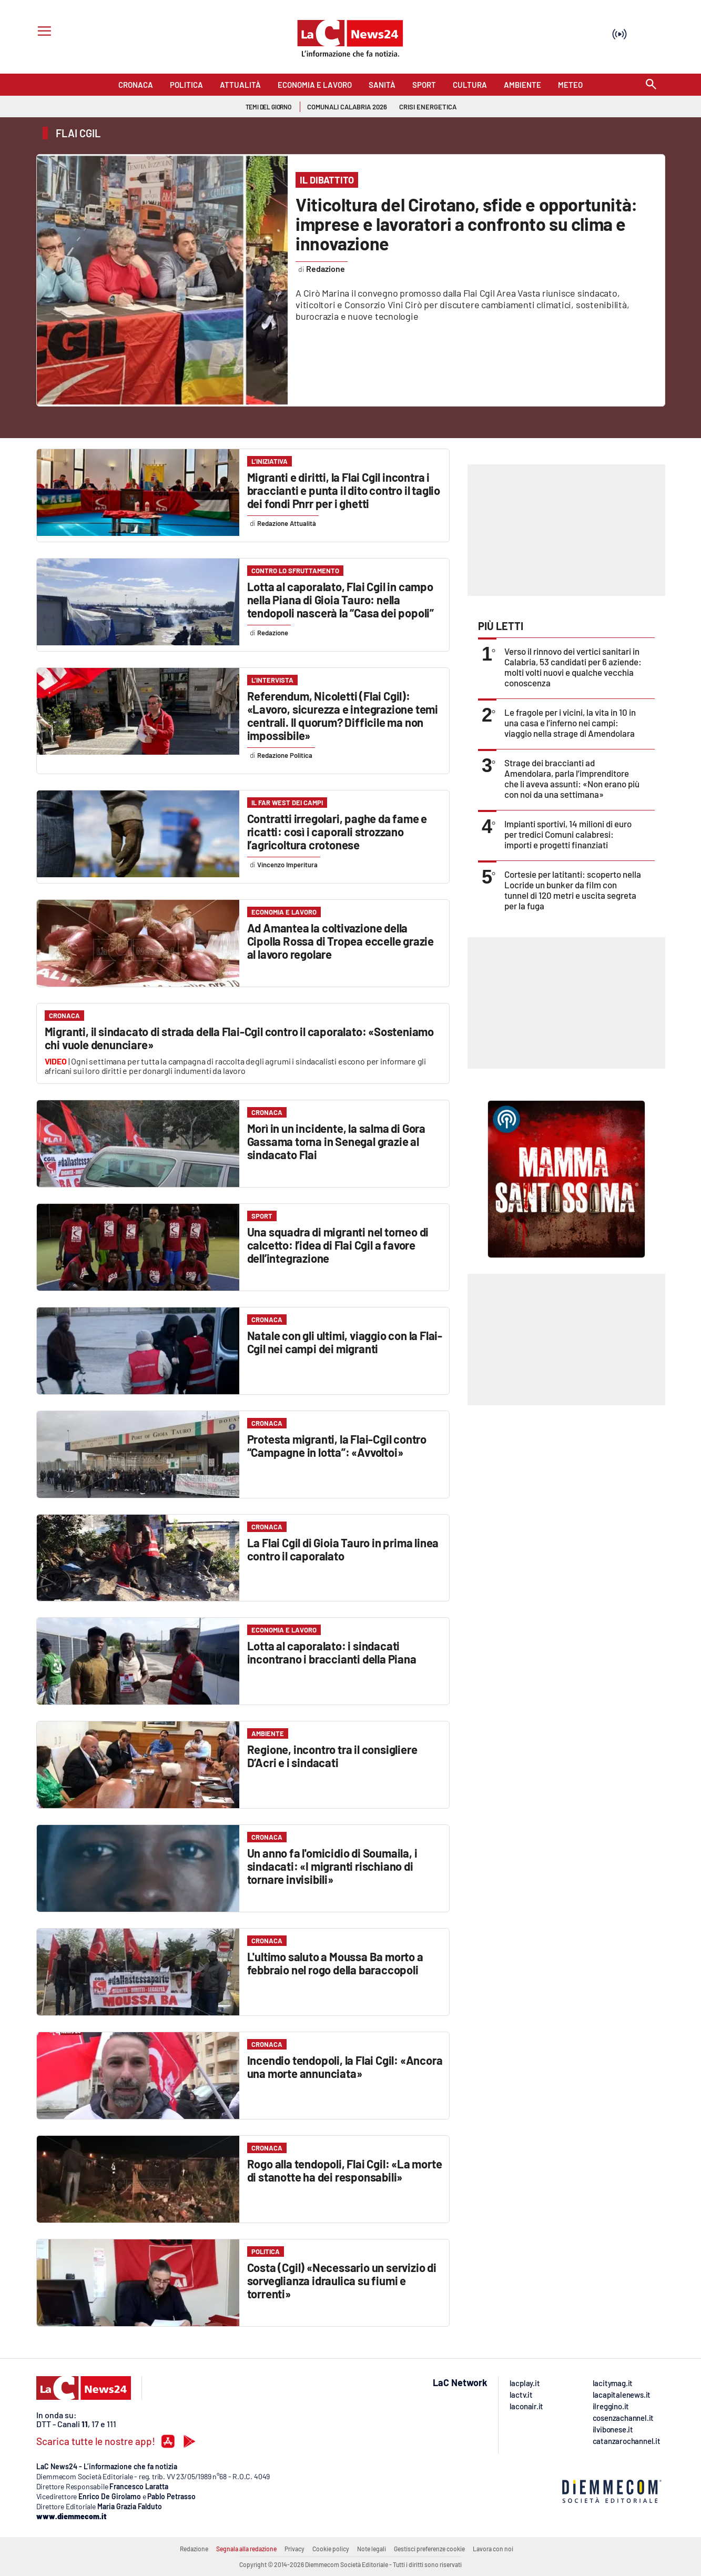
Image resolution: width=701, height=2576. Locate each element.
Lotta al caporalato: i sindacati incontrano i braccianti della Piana (331, 1652)
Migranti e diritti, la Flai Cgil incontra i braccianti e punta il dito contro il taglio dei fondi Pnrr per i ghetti (343, 490)
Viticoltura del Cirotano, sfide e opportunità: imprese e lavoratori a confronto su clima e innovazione (466, 224)
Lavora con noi (493, 2548)
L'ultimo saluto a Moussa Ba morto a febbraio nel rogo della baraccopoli (335, 1963)
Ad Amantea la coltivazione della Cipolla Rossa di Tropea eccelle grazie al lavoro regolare (340, 941)
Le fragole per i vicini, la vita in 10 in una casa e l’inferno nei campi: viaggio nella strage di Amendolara (570, 722)
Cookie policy (330, 2548)
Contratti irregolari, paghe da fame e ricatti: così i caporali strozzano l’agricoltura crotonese (337, 831)
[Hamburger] (42, 32)
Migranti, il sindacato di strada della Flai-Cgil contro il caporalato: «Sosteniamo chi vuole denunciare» (239, 1038)
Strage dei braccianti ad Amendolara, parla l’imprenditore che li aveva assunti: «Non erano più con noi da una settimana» (571, 778)
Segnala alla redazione (246, 2548)
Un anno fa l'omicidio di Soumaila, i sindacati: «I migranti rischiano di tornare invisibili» (332, 1866)
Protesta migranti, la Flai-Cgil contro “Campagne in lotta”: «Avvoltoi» (336, 1445)
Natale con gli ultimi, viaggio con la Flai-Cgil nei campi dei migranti (344, 1341)
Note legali (371, 2548)
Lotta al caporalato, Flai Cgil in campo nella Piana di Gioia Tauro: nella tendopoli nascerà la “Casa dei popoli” (340, 600)
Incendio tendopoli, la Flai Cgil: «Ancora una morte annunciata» (345, 2066)
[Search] (651, 85)
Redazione (194, 2548)
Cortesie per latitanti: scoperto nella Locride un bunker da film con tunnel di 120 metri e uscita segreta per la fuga (572, 890)
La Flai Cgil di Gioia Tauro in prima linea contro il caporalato (343, 1549)
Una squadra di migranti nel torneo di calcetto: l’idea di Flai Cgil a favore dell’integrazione (338, 1245)
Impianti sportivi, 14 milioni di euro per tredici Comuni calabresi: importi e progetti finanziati (568, 834)
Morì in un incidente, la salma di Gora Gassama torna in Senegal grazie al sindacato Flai (336, 1141)
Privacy (294, 2548)
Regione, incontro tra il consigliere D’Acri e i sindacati (332, 1755)
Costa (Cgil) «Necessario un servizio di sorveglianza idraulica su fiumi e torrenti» (341, 2280)
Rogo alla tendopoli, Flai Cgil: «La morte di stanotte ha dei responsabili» (344, 2170)
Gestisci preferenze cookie (429, 2548)
